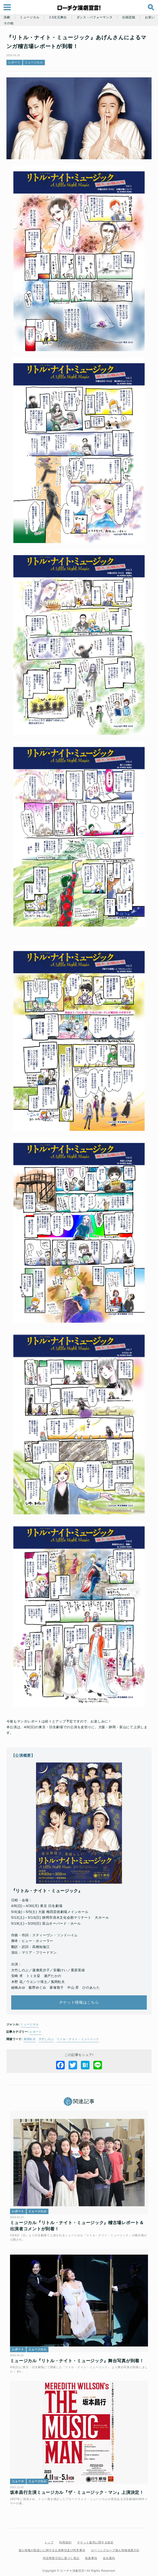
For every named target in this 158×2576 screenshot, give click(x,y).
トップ (48, 2538)
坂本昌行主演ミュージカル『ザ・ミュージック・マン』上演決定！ (78, 2488)
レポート (15, 62)
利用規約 (65, 2538)
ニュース (19, 2476)
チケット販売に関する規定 (95, 2538)
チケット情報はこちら (79, 2001)
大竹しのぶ (47, 2038)
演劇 (7, 17)
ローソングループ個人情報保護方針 (115, 2545)
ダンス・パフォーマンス (95, 17)
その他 (9, 23)
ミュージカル (29, 17)
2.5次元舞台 (58, 17)
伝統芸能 (128, 17)
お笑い (150, 17)
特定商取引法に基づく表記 (61, 2553)
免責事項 (91, 2553)
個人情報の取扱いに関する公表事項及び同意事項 (52, 2545)
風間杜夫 (30, 2038)
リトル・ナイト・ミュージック (79, 2038)
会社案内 (109, 2553)
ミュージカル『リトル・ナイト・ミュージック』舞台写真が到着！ (78, 2357)
